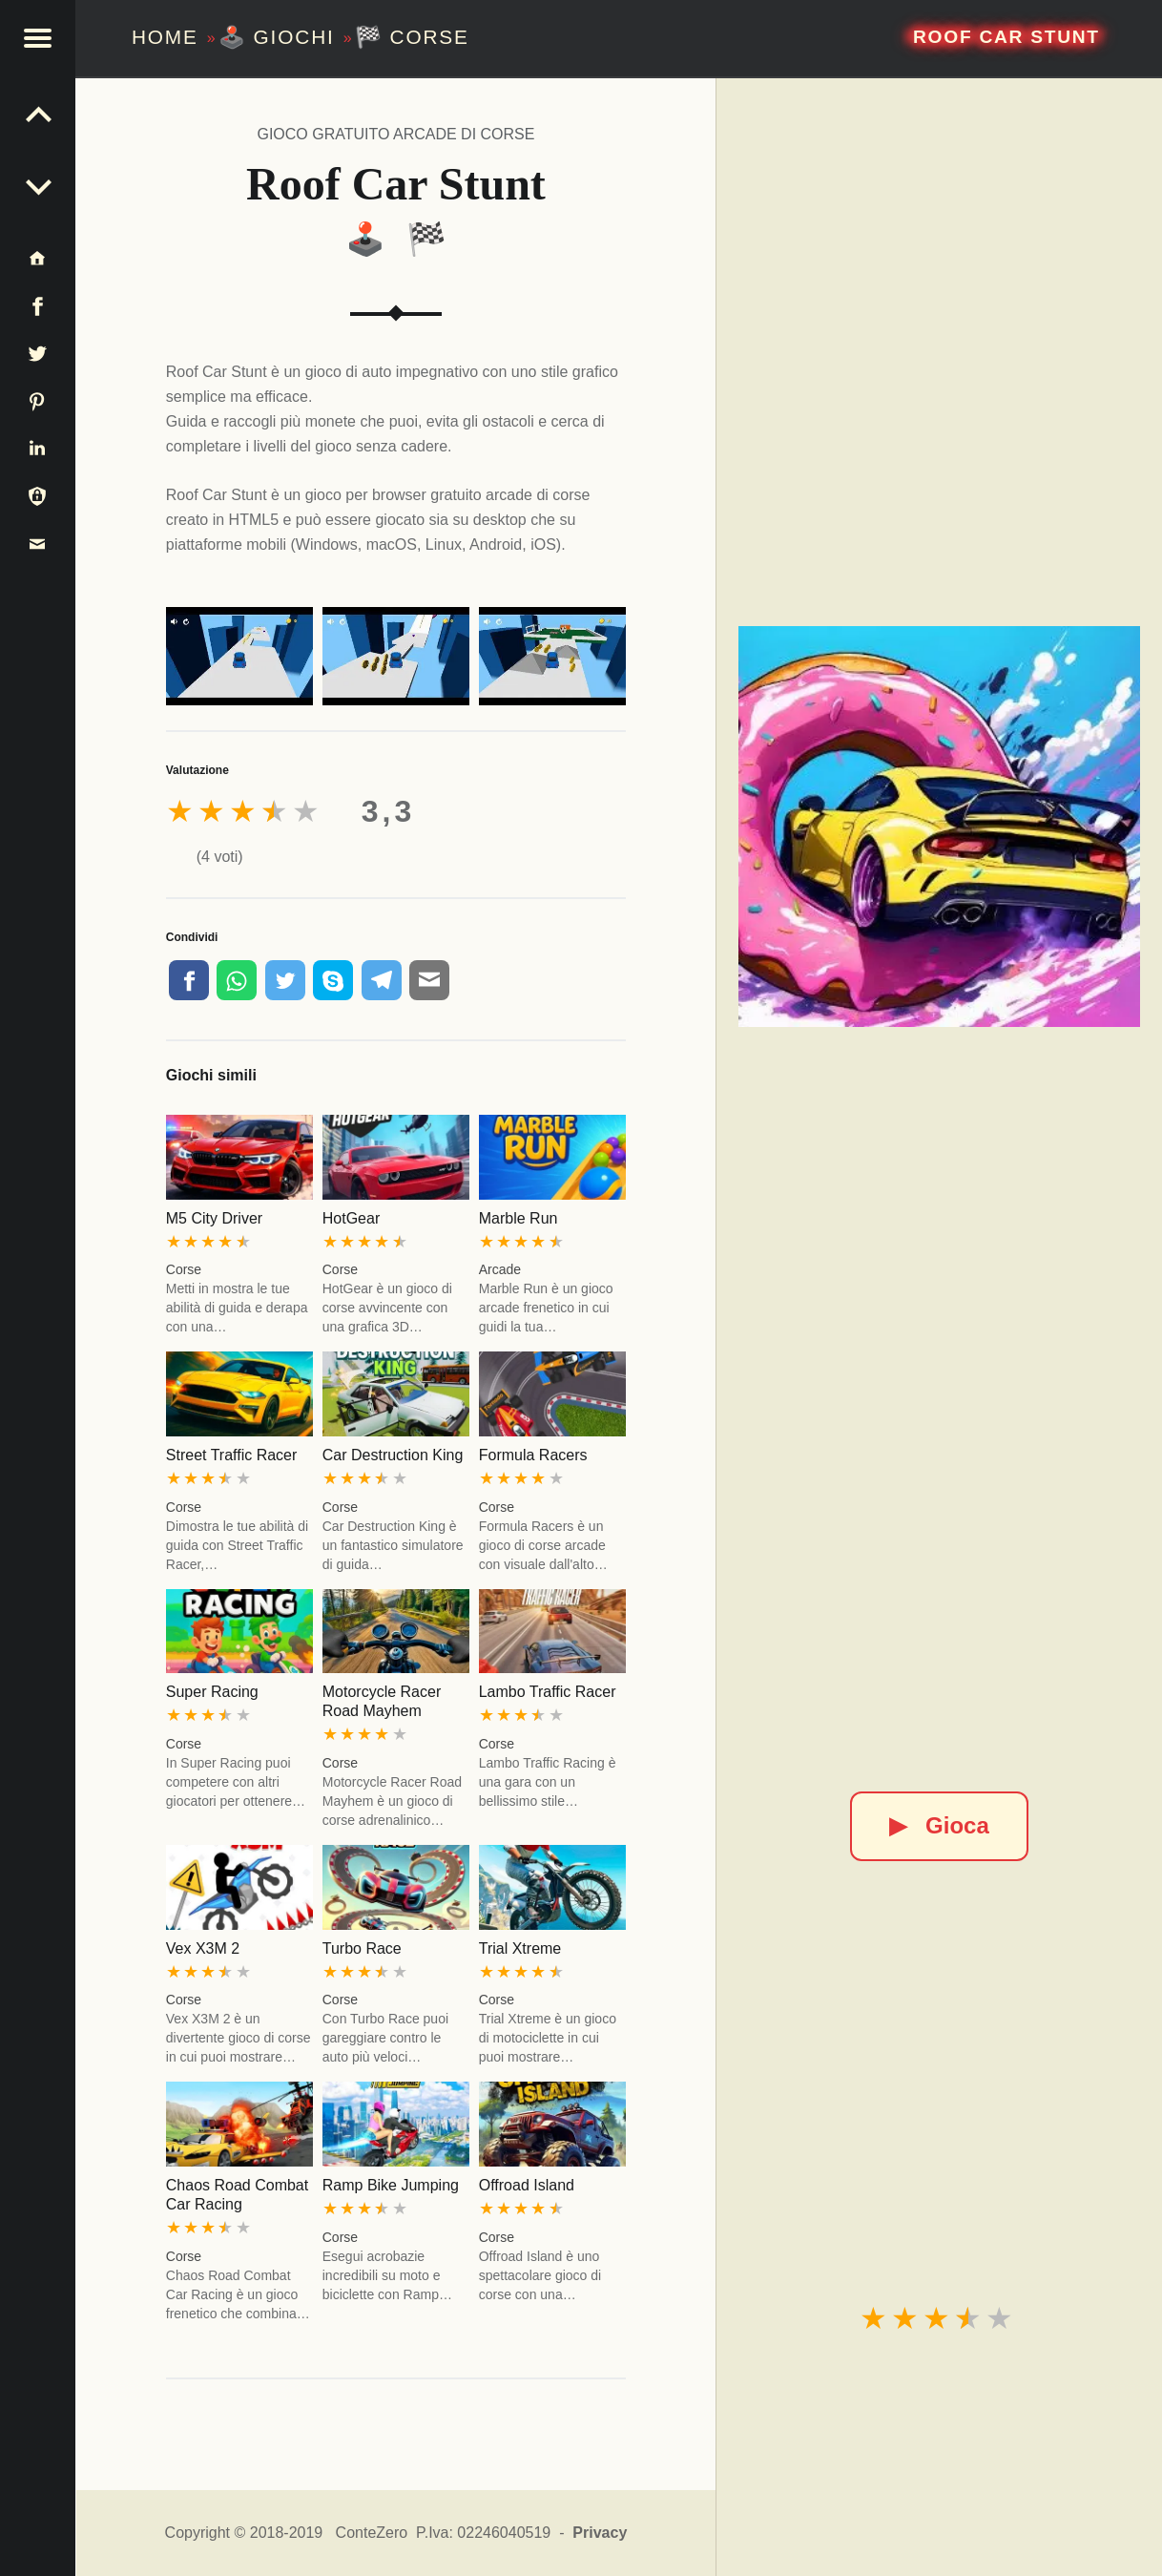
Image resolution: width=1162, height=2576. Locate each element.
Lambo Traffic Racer (547, 1692)
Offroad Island (526, 2185)
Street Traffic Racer (232, 1455)
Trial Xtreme (520, 1948)
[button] (38, 38)
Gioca (939, 1825)
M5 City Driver (214, 1218)
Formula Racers (533, 1455)
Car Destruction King (393, 1455)
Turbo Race (362, 1948)
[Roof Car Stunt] (938, 826)
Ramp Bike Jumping (390, 2185)
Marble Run (518, 1218)
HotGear (351, 1218)
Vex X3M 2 (202, 1948)
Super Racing (212, 1692)
